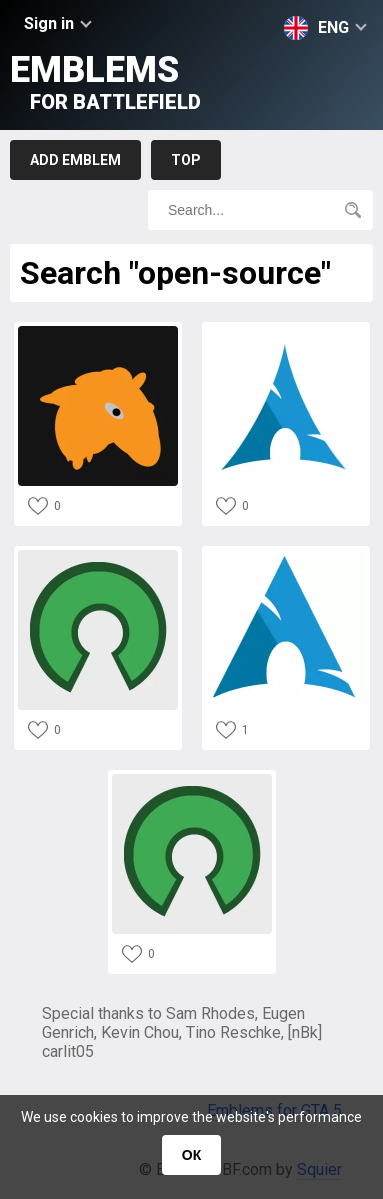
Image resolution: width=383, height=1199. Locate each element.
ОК (191, 1155)
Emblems (105, 81)
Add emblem (75, 160)
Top (186, 160)
